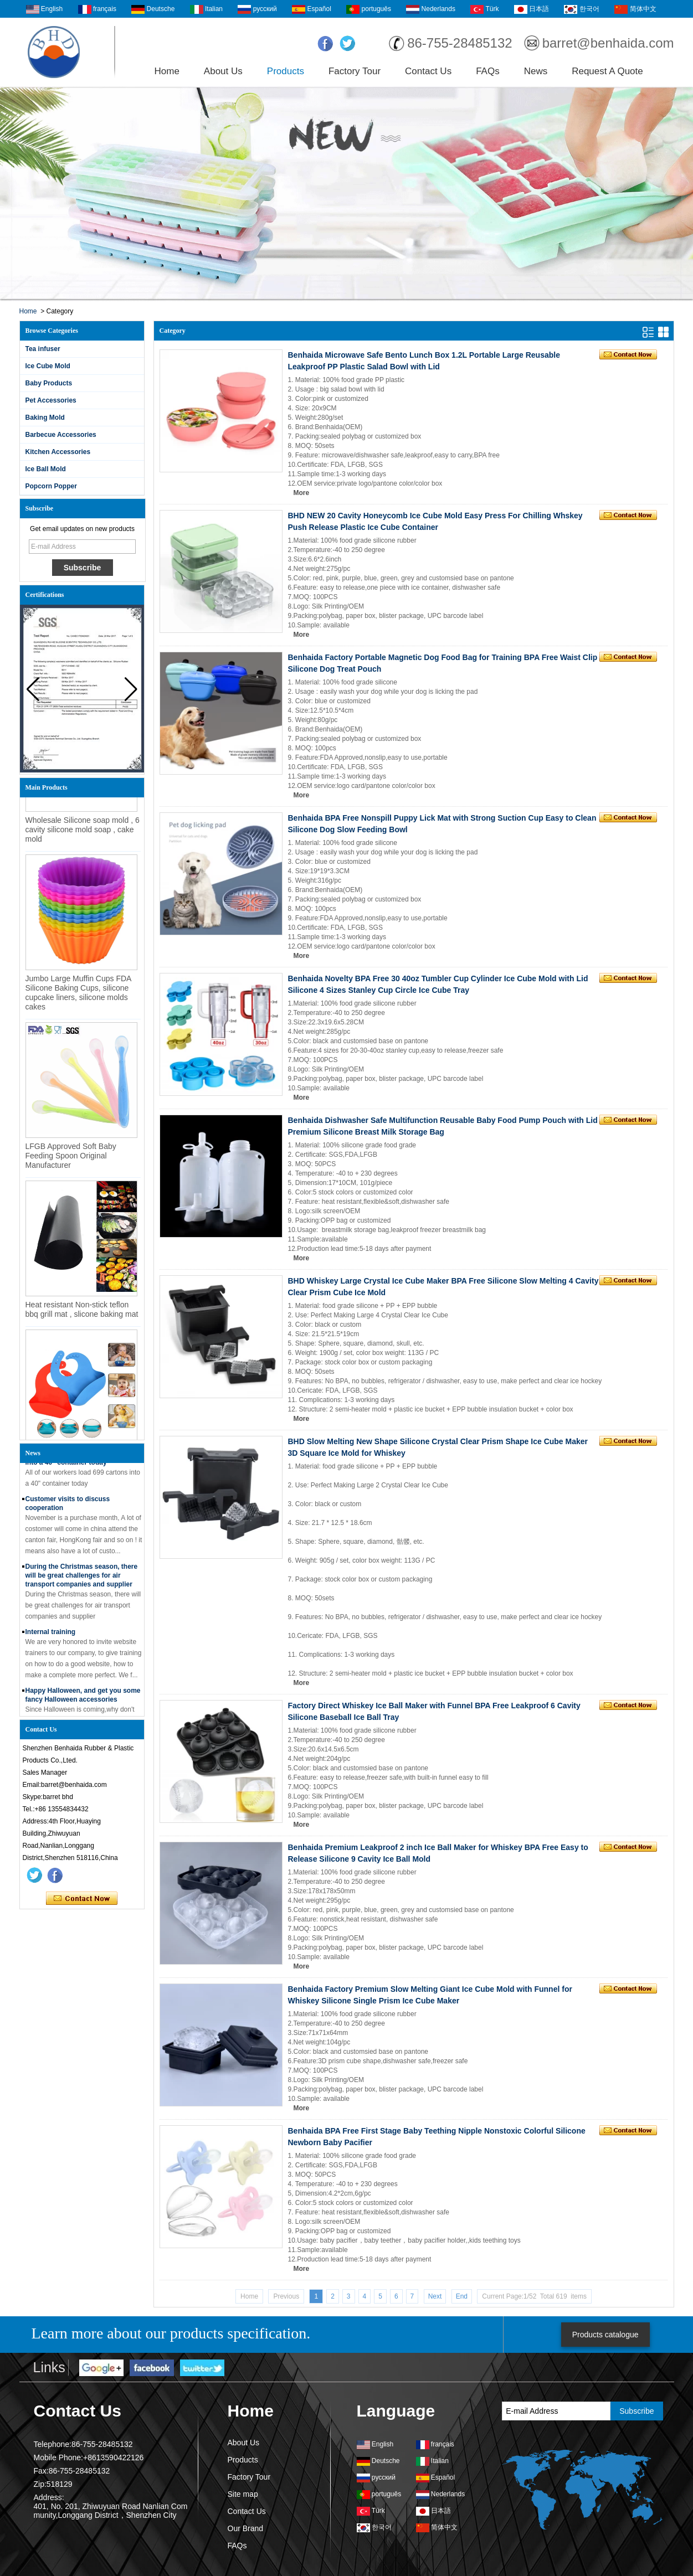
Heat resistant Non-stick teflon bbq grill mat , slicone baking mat (81, 1313)
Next (435, 2296)
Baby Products (49, 383)
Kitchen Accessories (58, 452)
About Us (223, 71)
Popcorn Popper (51, 486)
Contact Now (81, 1899)
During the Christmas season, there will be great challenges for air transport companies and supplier (81, 1575)
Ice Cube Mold (47, 366)
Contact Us (428, 71)
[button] (131, 689)
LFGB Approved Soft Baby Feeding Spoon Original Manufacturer (70, 1159)
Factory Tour (354, 71)
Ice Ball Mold (45, 469)
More (302, 493)
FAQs (488, 71)
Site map (243, 2494)
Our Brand (246, 2528)
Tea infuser (42, 349)
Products (285, 71)
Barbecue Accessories (60, 435)
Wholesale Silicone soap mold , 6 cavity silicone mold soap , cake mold (82, 833)
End (462, 2296)
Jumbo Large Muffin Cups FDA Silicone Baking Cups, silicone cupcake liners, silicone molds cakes (78, 995)
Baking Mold (45, 417)
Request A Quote (607, 71)
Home (167, 71)
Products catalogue (605, 2334)
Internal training (50, 1632)
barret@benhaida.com (608, 42)
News (536, 71)
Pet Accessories (50, 400)
